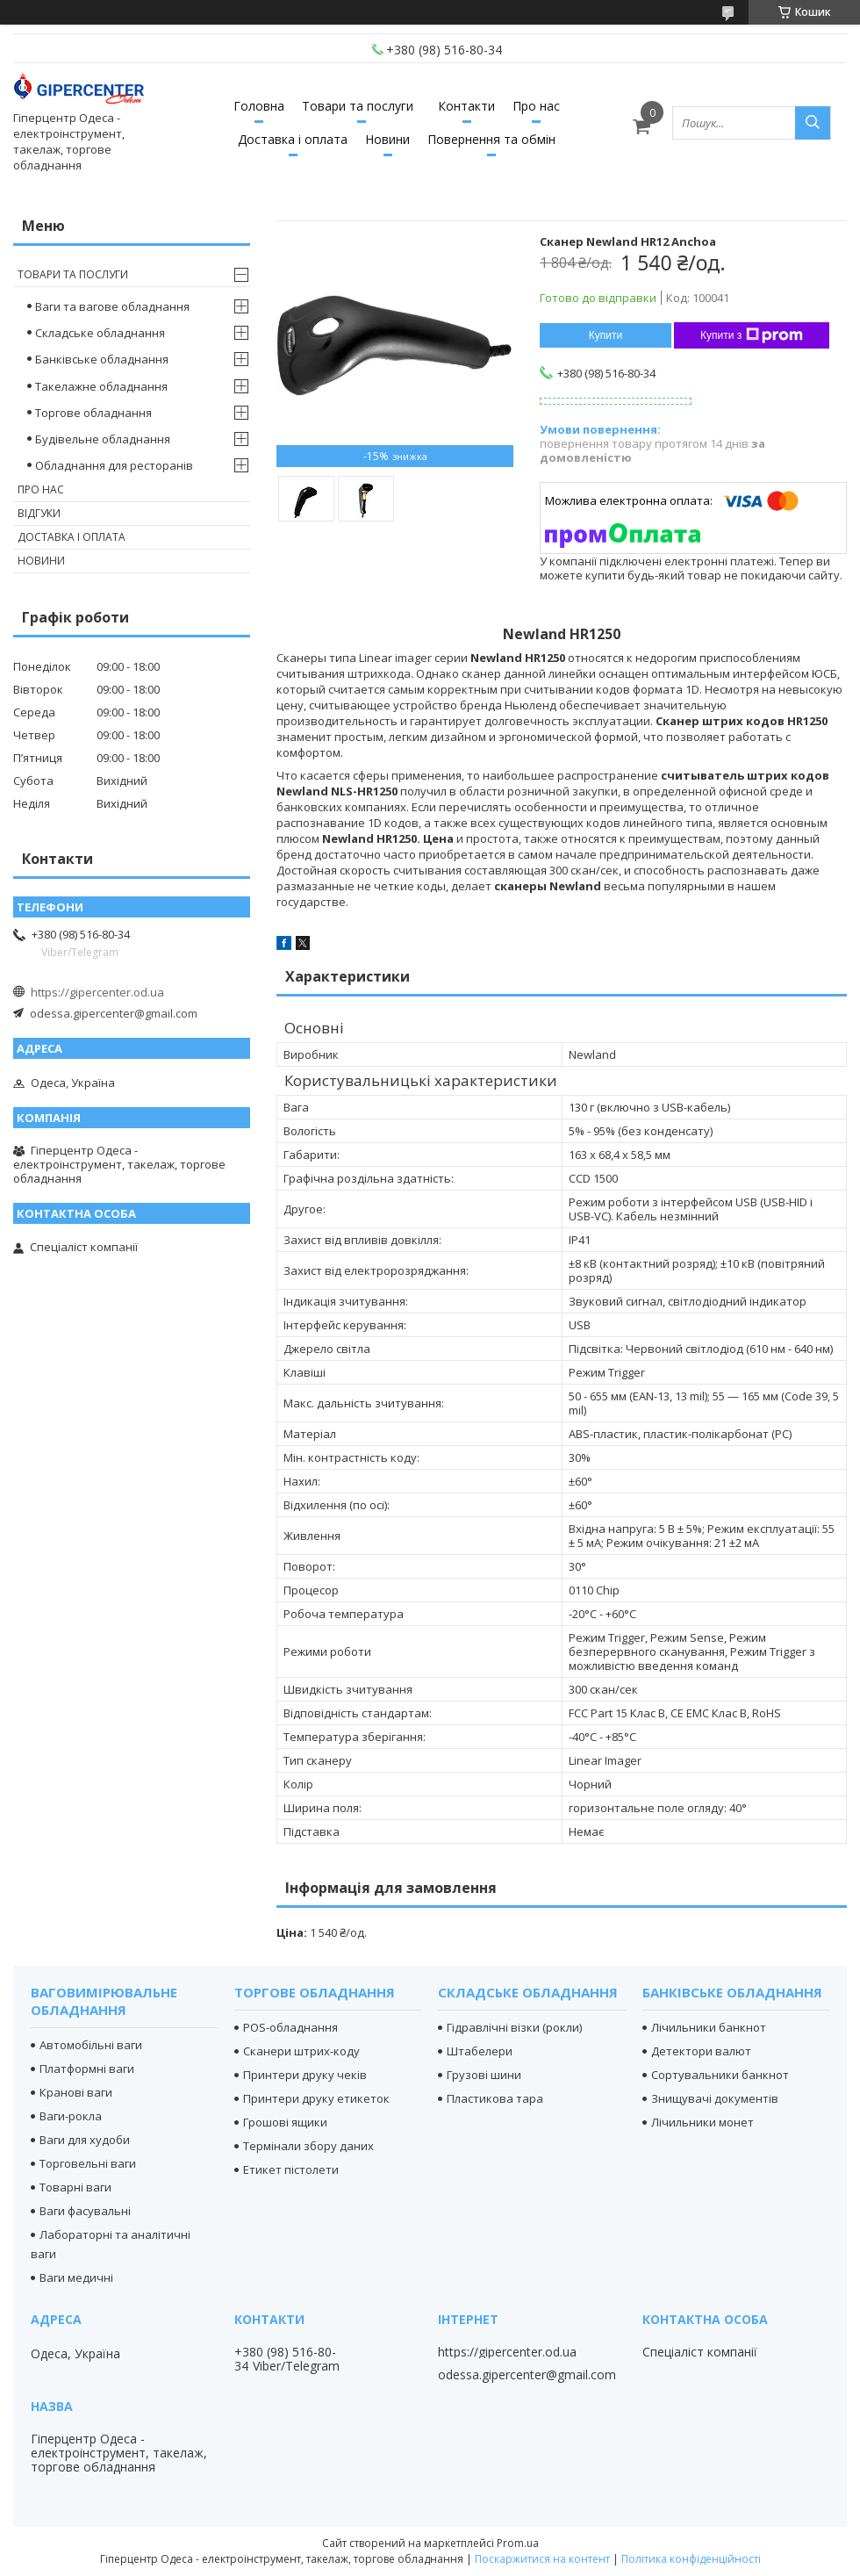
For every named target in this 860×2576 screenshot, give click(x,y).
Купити (605, 335)
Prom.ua (518, 2543)
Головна (258, 105)
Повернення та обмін (491, 139)
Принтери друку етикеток (316, 2098)
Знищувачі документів (714, 2098)
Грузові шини (484, 2075)
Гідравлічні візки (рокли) (514, 2027)
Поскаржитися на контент (542, 2558)
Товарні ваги (75, 2187)
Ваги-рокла (70, 2116)
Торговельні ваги (87, 2163)
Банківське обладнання (101, 359)
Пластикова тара (495, 2098)
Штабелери (479, 2051)
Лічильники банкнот (708, 2027)
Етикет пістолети (291, 2169)
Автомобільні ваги (90, 2045)
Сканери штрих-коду (301, 2051)
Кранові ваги (75, 2092)
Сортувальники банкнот (720, 2075)
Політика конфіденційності (691, 2558)
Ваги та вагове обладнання (112, 306)
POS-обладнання (290, 2027)
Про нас (536, 105)
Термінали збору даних (308, 2146)
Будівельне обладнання (102, 439)
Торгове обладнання (93, 413)
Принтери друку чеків (305, 2075)
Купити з (751, 335)
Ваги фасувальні (85, 2211)
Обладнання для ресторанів (114, 465)
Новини (387, 139)
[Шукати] (812, 123)
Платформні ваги (86, 2068)
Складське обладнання (100, 333)
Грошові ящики (285, 2122)
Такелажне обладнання (101, 386)
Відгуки (39, 513)
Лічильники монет (702, 2122)
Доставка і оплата (293, 139)
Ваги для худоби (84, 2140)
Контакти (466, 105)
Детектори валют (701, 2051)
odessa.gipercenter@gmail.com (113, 1013)
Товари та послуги (357, 105)
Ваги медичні (76, 2277)
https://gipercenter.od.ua (97, 992)
